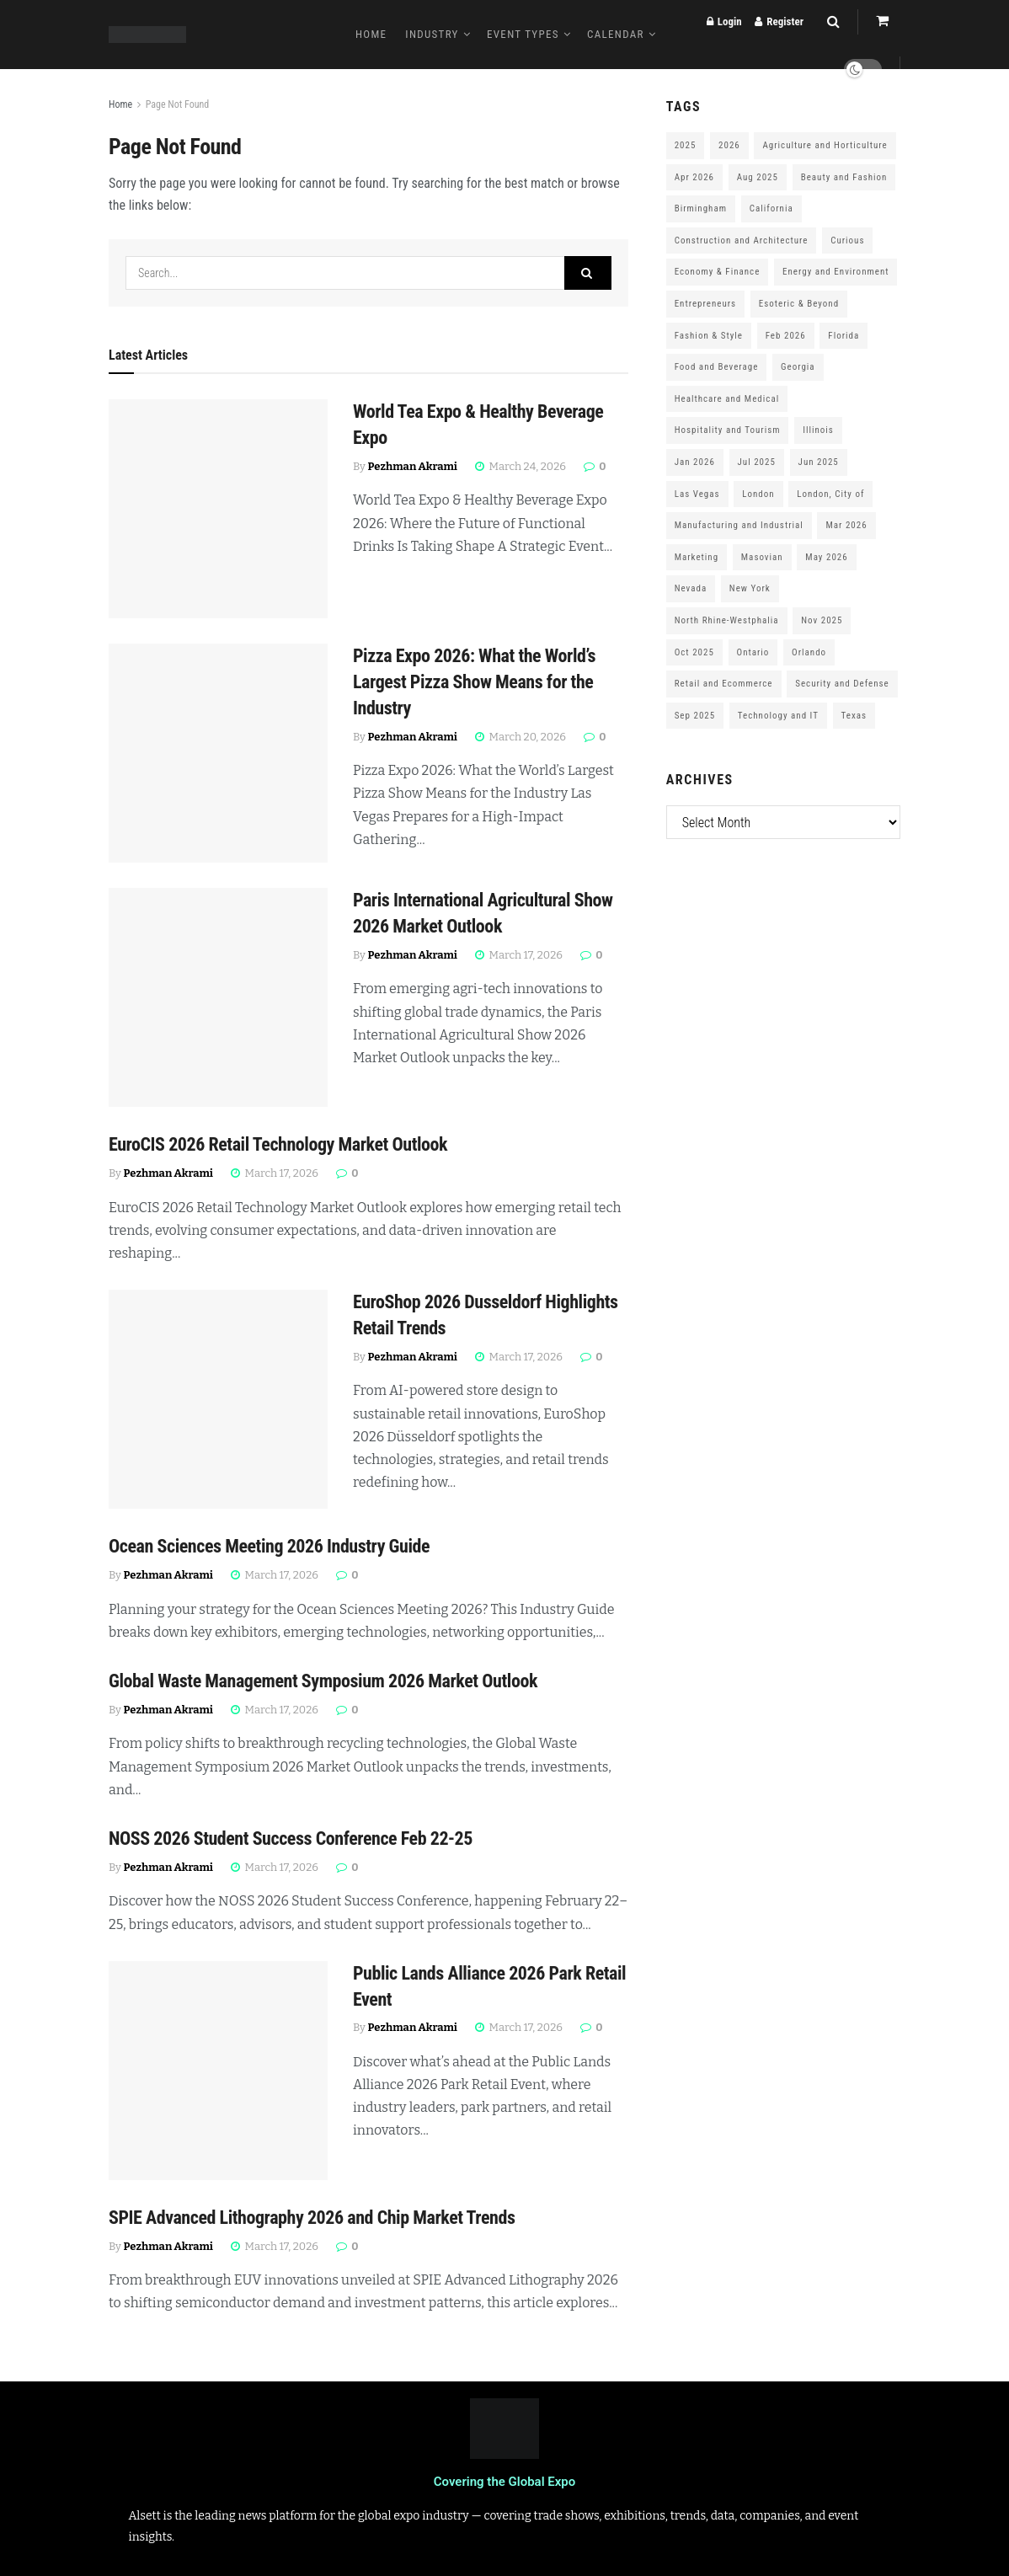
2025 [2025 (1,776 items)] (686, 145)
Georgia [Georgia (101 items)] (798, 366)
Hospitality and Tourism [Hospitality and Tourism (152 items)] (728, 430)
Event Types (523, 34)
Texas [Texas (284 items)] (854, 715)
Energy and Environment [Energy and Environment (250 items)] (835, 271)
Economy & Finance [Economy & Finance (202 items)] (718, 271)
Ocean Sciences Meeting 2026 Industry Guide (269, 1546)
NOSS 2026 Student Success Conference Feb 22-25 (290, 1838)
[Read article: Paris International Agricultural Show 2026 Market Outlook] (218, 997)
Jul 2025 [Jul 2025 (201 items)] (757, 462)
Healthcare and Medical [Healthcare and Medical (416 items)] (727, 398)
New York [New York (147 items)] (750, 588)
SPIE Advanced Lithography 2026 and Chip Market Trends (312, 2217)
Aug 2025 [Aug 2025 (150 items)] (757, 177)
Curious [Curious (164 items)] (847, 240)
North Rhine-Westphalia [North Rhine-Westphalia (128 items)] (727, 620)
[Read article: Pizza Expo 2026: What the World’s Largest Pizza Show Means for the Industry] (218, 753)
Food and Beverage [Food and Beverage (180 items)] (717, 366)
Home (371, 34)
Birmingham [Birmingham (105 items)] (701, 208)
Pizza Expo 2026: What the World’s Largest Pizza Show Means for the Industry (474, 682)
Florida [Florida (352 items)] (843, 335)
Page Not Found (178, 104)
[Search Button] (587, 273)
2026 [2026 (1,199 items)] (729, 145)
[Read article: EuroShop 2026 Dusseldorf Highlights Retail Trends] (218, 1399)
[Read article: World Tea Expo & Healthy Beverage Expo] (218, 508)
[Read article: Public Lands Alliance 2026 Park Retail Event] (218, 2070)
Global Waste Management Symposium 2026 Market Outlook (323, 1681)
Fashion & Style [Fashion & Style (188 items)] (709, 335)
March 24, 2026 (520, 466)
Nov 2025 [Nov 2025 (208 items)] (821, 620)
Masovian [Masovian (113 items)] (762, 557)
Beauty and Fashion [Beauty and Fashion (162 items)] (844, 177)
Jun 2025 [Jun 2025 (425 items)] (818, 462)
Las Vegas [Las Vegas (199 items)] (697, 494)
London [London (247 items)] (758, 494)
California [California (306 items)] (771, 208)
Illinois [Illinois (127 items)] (818, 430)
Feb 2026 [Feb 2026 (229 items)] (786, 335)
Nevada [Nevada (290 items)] (691, 588)
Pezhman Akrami (412, 466)
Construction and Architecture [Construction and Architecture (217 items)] (742, 240)
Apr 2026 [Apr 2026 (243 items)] (694, 177)
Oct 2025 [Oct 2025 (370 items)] (694, 652)
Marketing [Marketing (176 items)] (696, 557)
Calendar (615, 34)
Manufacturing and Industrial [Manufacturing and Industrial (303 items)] (739, 525)
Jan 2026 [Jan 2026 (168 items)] (695, 462)
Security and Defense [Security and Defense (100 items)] (842, 683)
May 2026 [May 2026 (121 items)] (826, 557)
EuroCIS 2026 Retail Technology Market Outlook (278, 1144)
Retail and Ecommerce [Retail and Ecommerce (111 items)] (724, 683)
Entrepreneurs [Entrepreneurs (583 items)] (705, 303)
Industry (431, 34)
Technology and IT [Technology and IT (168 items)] (778, 715)
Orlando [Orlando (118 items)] (809, 652)
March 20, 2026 (520, 736)
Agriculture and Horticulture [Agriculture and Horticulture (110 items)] (824, 145)
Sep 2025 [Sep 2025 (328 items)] (695, 715)
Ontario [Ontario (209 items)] (753, 652)
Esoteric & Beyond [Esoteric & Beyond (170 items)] (799, 303)
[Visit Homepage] (147, 34)
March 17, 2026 (519, 955)
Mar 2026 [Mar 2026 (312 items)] (846, 525)
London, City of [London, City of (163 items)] (830, 494)
